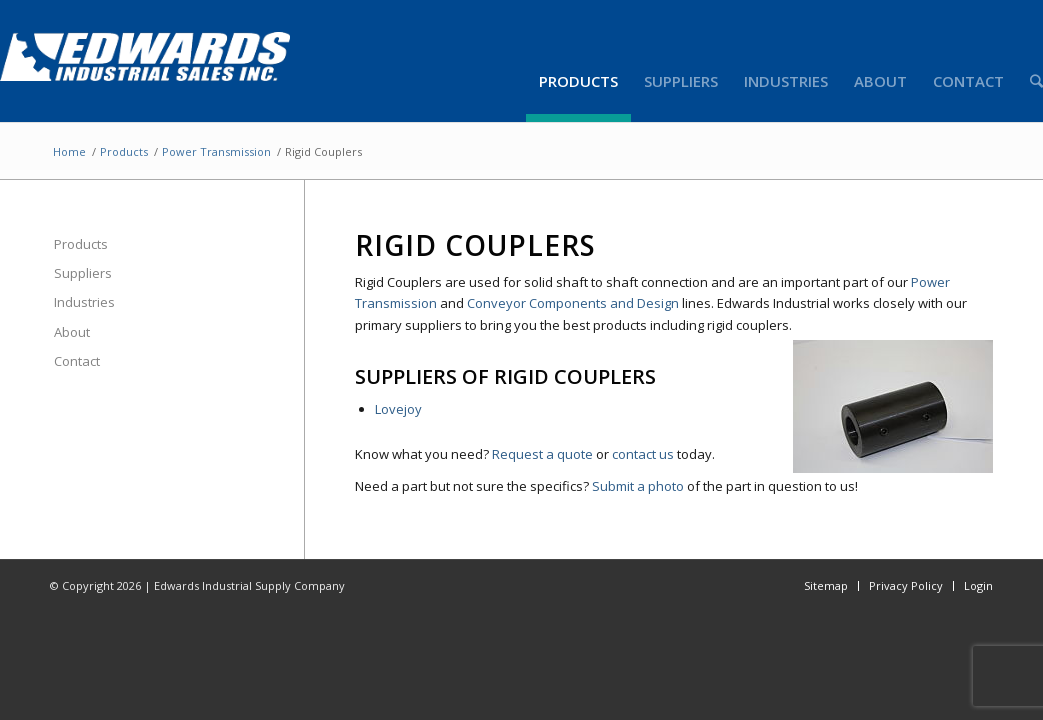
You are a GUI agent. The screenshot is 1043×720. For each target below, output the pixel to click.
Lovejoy (398, 409)
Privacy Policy (906, 585)
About (72, 332)
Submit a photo (638, 486)
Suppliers (83, 273)
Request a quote (542, 454)
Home (69, 151)
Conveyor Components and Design (573, 303)
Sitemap (826, 585)
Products (124, 151)
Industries (84, 302)
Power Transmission (216, 151)
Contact (77, 361)
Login (978, 585)
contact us (643, 454)
